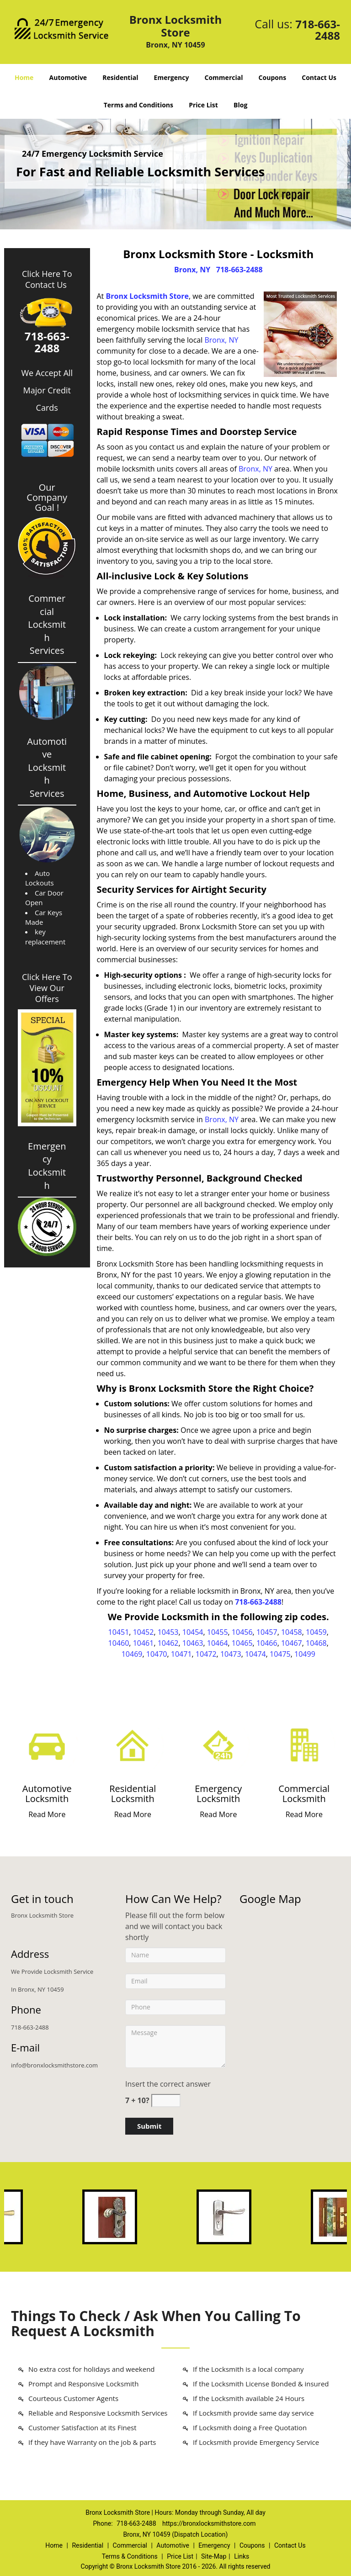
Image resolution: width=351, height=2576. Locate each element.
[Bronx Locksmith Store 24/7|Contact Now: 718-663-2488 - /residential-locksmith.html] (133, 1745)
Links (241, 2556)
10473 (230, 1654)
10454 (192, 1632)
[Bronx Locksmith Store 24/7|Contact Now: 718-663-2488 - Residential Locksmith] (133, 1794)
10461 (143, 1643)
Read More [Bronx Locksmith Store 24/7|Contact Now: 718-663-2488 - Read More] (46, 1814)
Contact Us (319, 77)
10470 (156, 1654)
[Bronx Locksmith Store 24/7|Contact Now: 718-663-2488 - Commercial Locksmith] (304, 1794)
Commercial (224, 77)
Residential (120, 77)
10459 (316, 1632)
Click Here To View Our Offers (47, 987)
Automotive (68, 77)
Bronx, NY (192, 270)
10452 (143, 1632)
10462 (168, 1643)
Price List (203, 105)
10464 (217, 1643)
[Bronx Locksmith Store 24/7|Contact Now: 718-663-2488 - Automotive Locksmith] (47, 1794)
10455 (217, 1632)
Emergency (171, 77)
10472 (206, 1654)
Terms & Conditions (130, 2556)
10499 (304, 1654)
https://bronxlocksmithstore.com (208, 2523)
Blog (240, 105)
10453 (168, 1632)
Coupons (272, 77)
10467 (291, 1643)
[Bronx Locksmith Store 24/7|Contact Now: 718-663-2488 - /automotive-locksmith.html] (47, 1745)
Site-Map (213, 2556)
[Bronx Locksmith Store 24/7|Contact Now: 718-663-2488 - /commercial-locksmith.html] (304, 1745)
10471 (181, 1654)
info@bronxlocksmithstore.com (54, 2065)
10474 (255, 1654)
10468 (316, 1643)
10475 (280, 1654)
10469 (132, 1654)
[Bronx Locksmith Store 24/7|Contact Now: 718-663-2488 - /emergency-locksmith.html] (218, 1745)
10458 (291, 1632)
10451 (118, 1632)
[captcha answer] (166, 2100)
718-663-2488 (317, 29)
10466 (266, 1643)
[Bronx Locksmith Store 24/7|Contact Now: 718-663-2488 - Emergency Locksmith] (218, 1794)
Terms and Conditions (138, 105)
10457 (266, 1632)
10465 (242, 1643)
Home (24, 77)
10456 (242, 1632)
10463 (192, 1643)
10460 (118, 1643)
